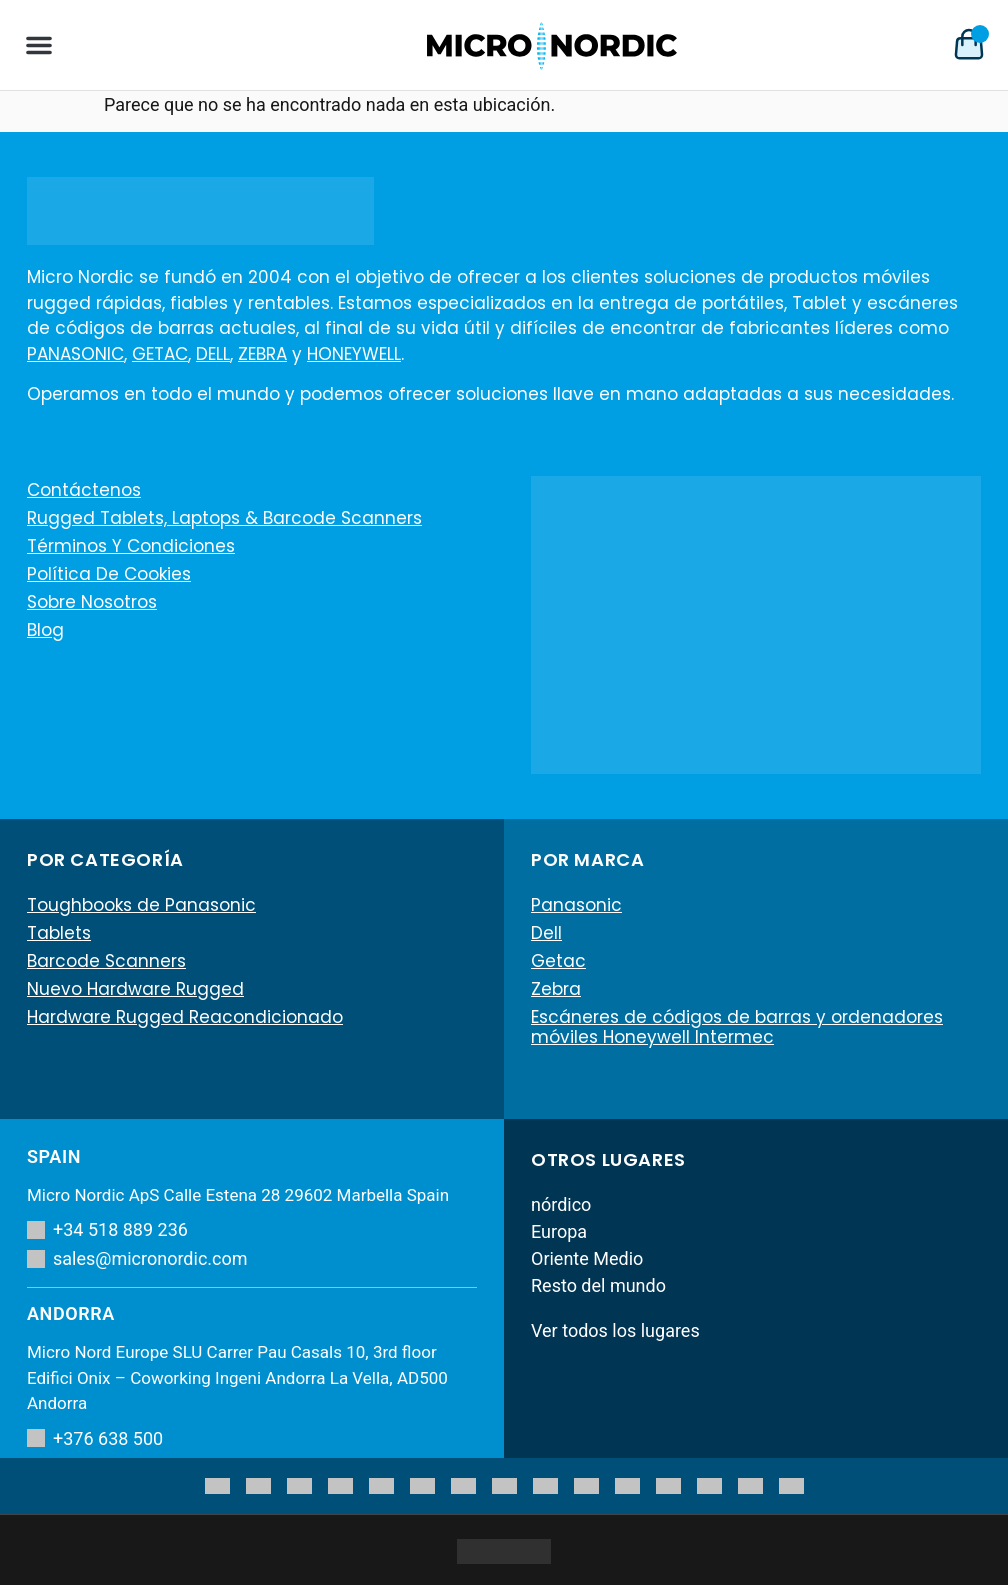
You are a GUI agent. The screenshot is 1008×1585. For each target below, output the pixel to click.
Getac (558, 961)
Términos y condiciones (131, 546)
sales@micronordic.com (137, 1258)
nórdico (561, 1204)
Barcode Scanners (106, 961)
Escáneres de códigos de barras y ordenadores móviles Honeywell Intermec (737, 1027)
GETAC (160, 354)
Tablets (59, 933)
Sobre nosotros (92, 602)
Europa (559, 1231)
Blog (45, 630)
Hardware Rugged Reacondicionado (185, 1017)
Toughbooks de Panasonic (141, 905)
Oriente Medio (587, 1258)
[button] (39, 45)
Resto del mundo (598, 1285)
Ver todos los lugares (615, 1330)
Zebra (556, 989)
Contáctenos (84, 490)
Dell (546, 933)
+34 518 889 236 (107, 1229)
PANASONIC (75, 354)
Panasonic (576, 905)
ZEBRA (262, 354)
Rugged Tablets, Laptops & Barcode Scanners (224, 518)
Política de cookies (109, 574)
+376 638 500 (95, 1438)
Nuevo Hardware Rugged (135, 989)
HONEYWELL (354, 354)
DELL (213, 354)
